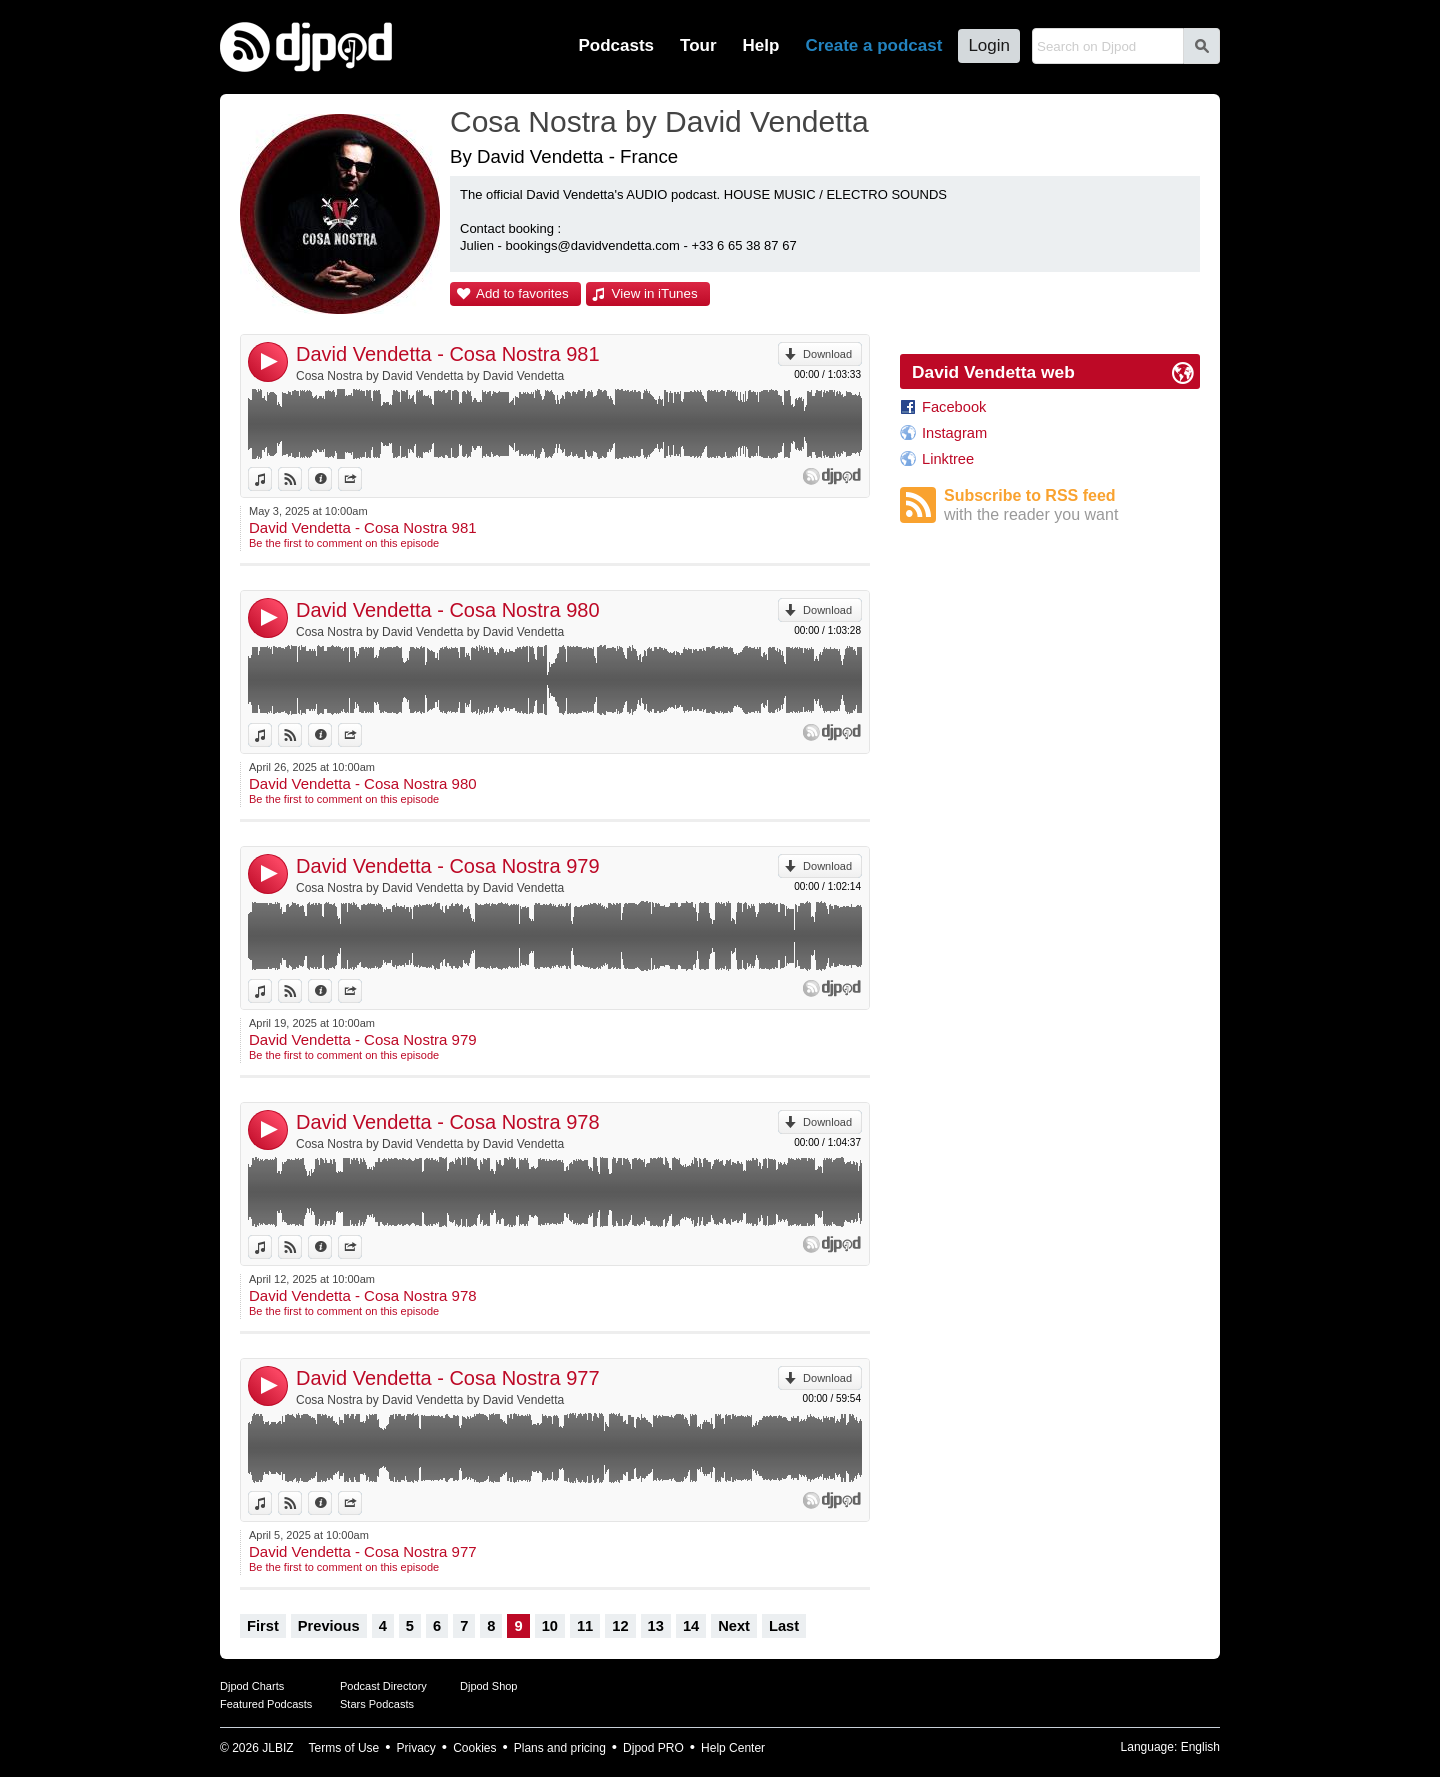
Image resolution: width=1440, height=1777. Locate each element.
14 (691, 1626)
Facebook (954, 407)
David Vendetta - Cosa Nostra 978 (448, 1122)
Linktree (948, 459)
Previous (329, 1626)
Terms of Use (344, 1748)
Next (734, 1626)
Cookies (474, 1748)
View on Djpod (301, 479)
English (1200, 1747)
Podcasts (616, 45)
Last (784, 1626)
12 (620, 1626)
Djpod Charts (252, 1686)
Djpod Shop (489, 1686)
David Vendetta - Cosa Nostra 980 (448, 610)
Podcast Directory (383, 1686)
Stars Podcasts (377, 1704)
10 (550, 1626)
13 (656, 1626)
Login (989, 45)
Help (761, 45)
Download (827, 354)
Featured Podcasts (266, 1704)
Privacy (416, 1748)
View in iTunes (655, 293)
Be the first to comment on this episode (344, 543)
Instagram (954, 433)
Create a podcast (873, 45)
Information (331, 479)
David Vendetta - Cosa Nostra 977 (448, 1378)
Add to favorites (522, 293)
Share (361, 479)
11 (585, 1626)
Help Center (733, 1748)
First (263, 1626)
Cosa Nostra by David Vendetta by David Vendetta (430, 376)
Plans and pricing (560, 1748)
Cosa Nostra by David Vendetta (659, 121)
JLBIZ (277, 1748)
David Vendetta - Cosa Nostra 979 (448, 866)
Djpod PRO (653, 1748)
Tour (698, 45)
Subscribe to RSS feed (1072, 505)
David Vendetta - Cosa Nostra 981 (448, 354)
